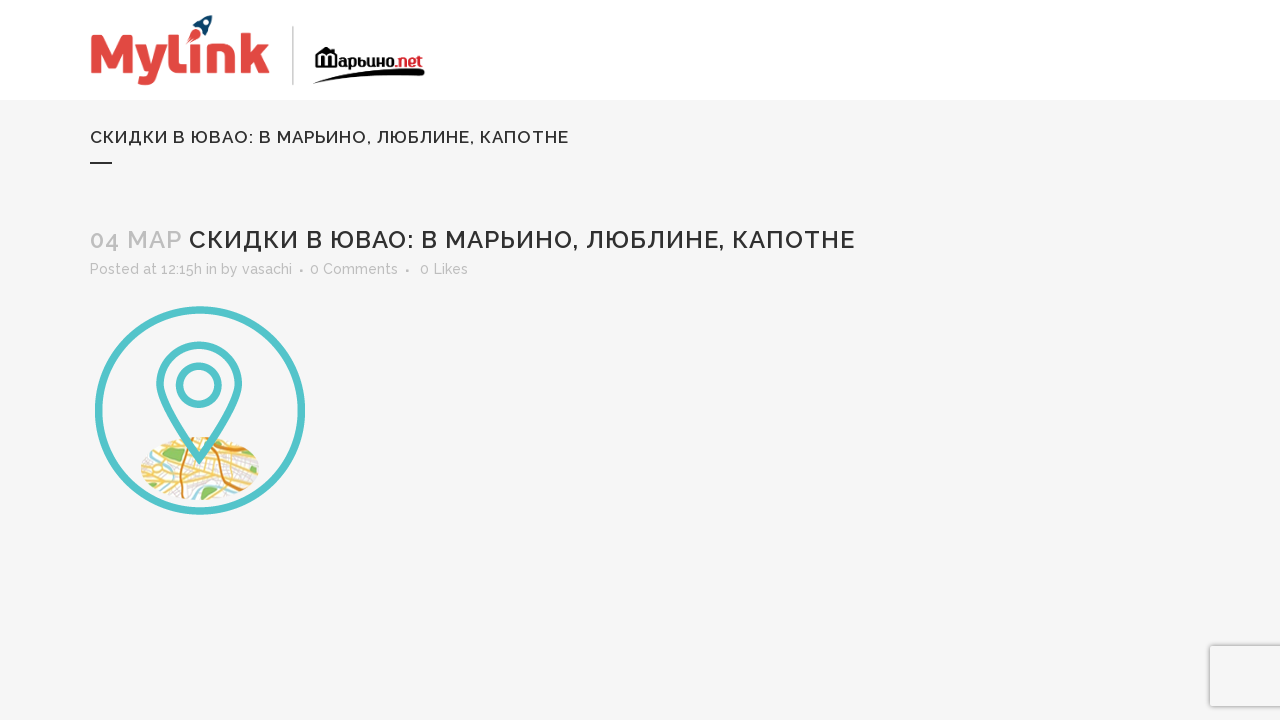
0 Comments (354, 269)
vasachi (267, 269)
